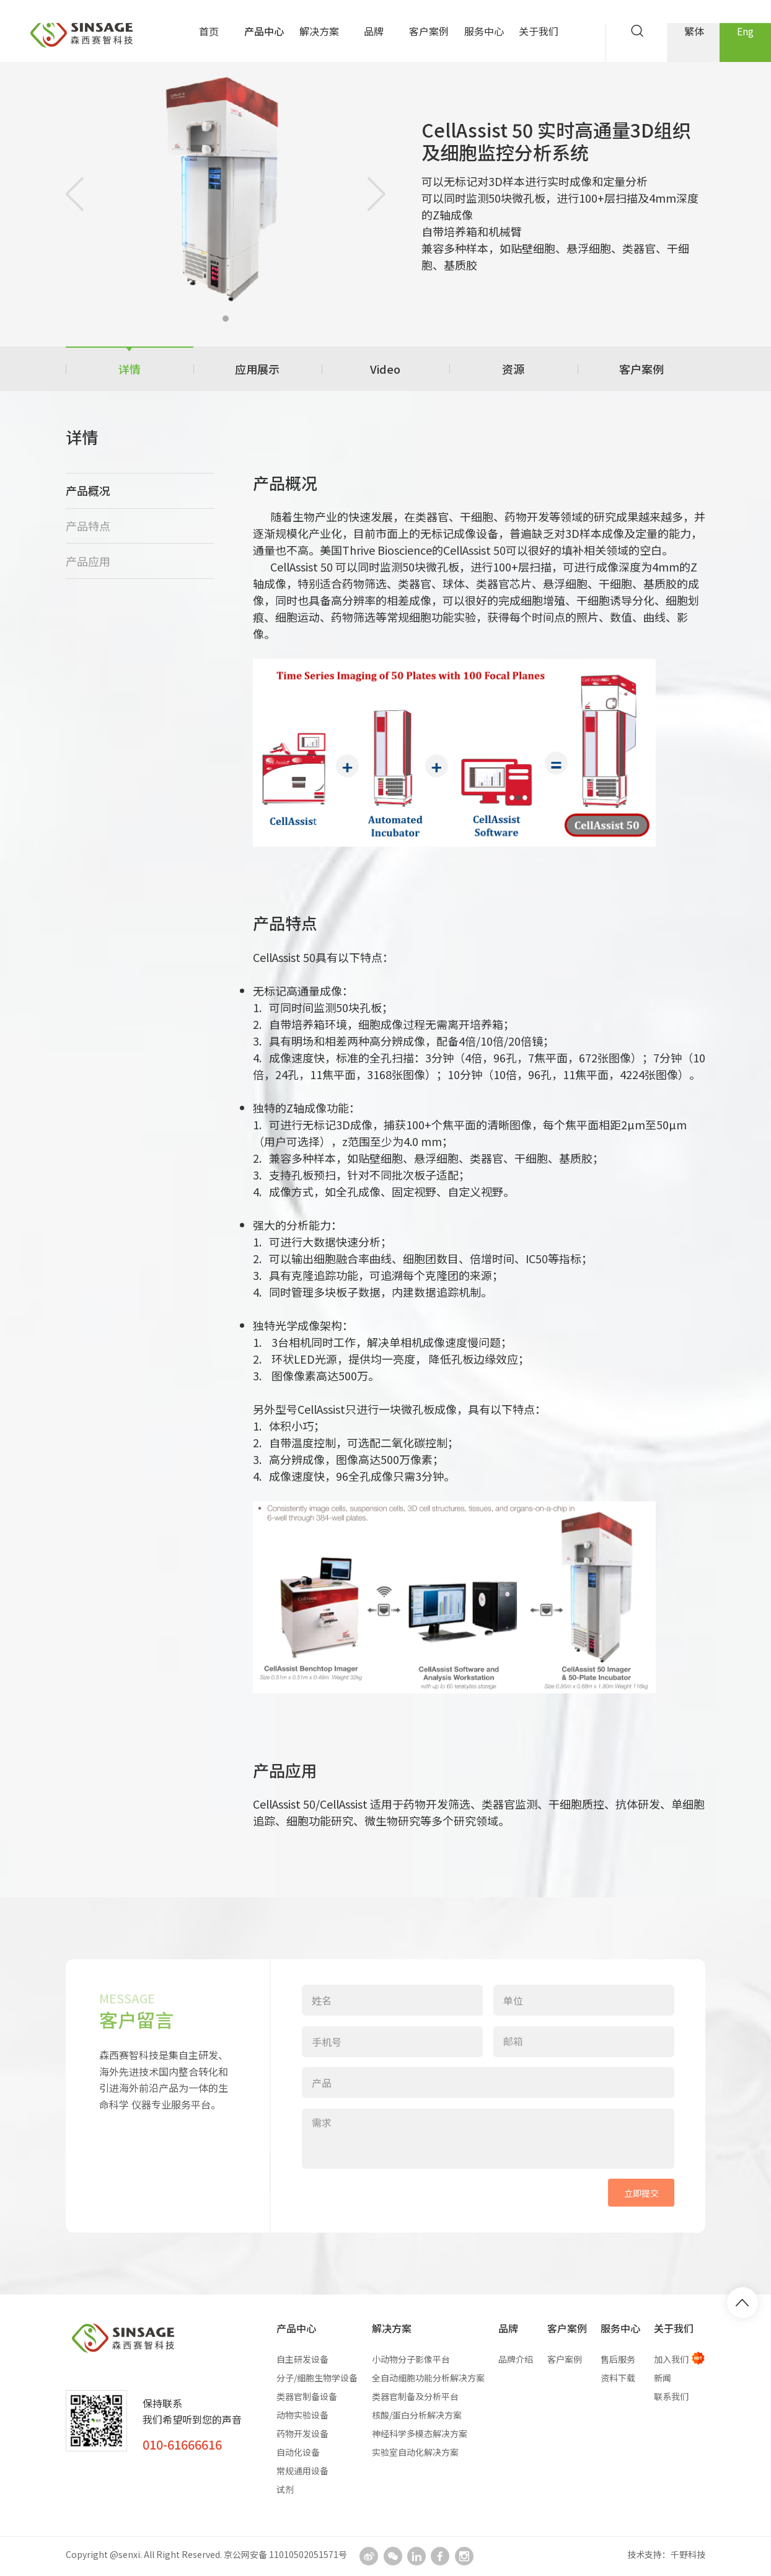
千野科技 (688, 2554)
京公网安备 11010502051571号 (285, 2554)
